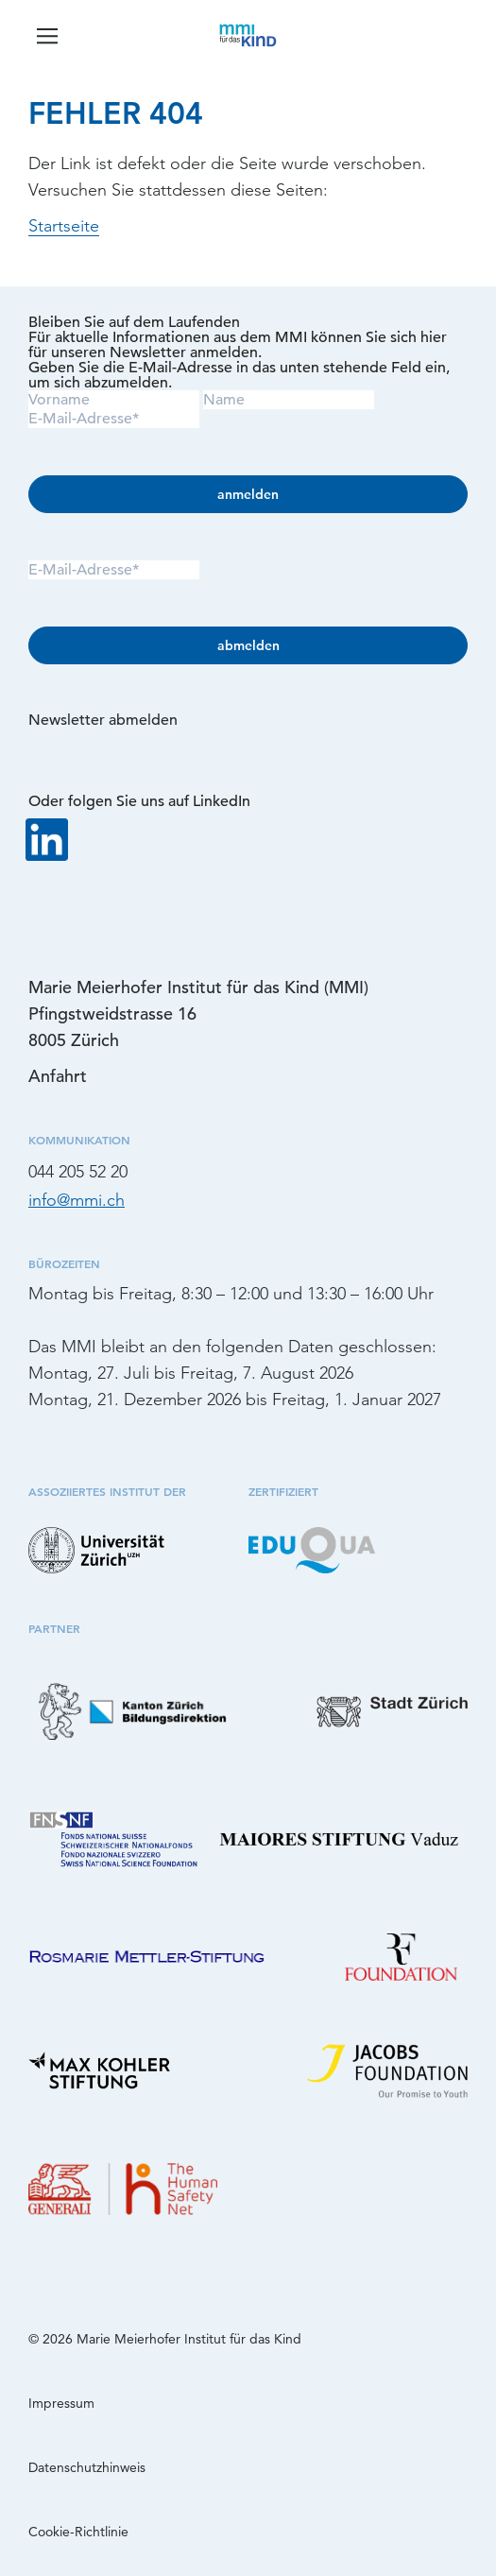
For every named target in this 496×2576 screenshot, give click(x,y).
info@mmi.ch (76, 1200)
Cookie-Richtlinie (78, 2531)
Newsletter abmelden (103, 720)
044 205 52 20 (78, 1171)
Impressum (61, 2403)
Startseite (63, 225)
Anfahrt (57, 1076)
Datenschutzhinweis (86, 2467)
